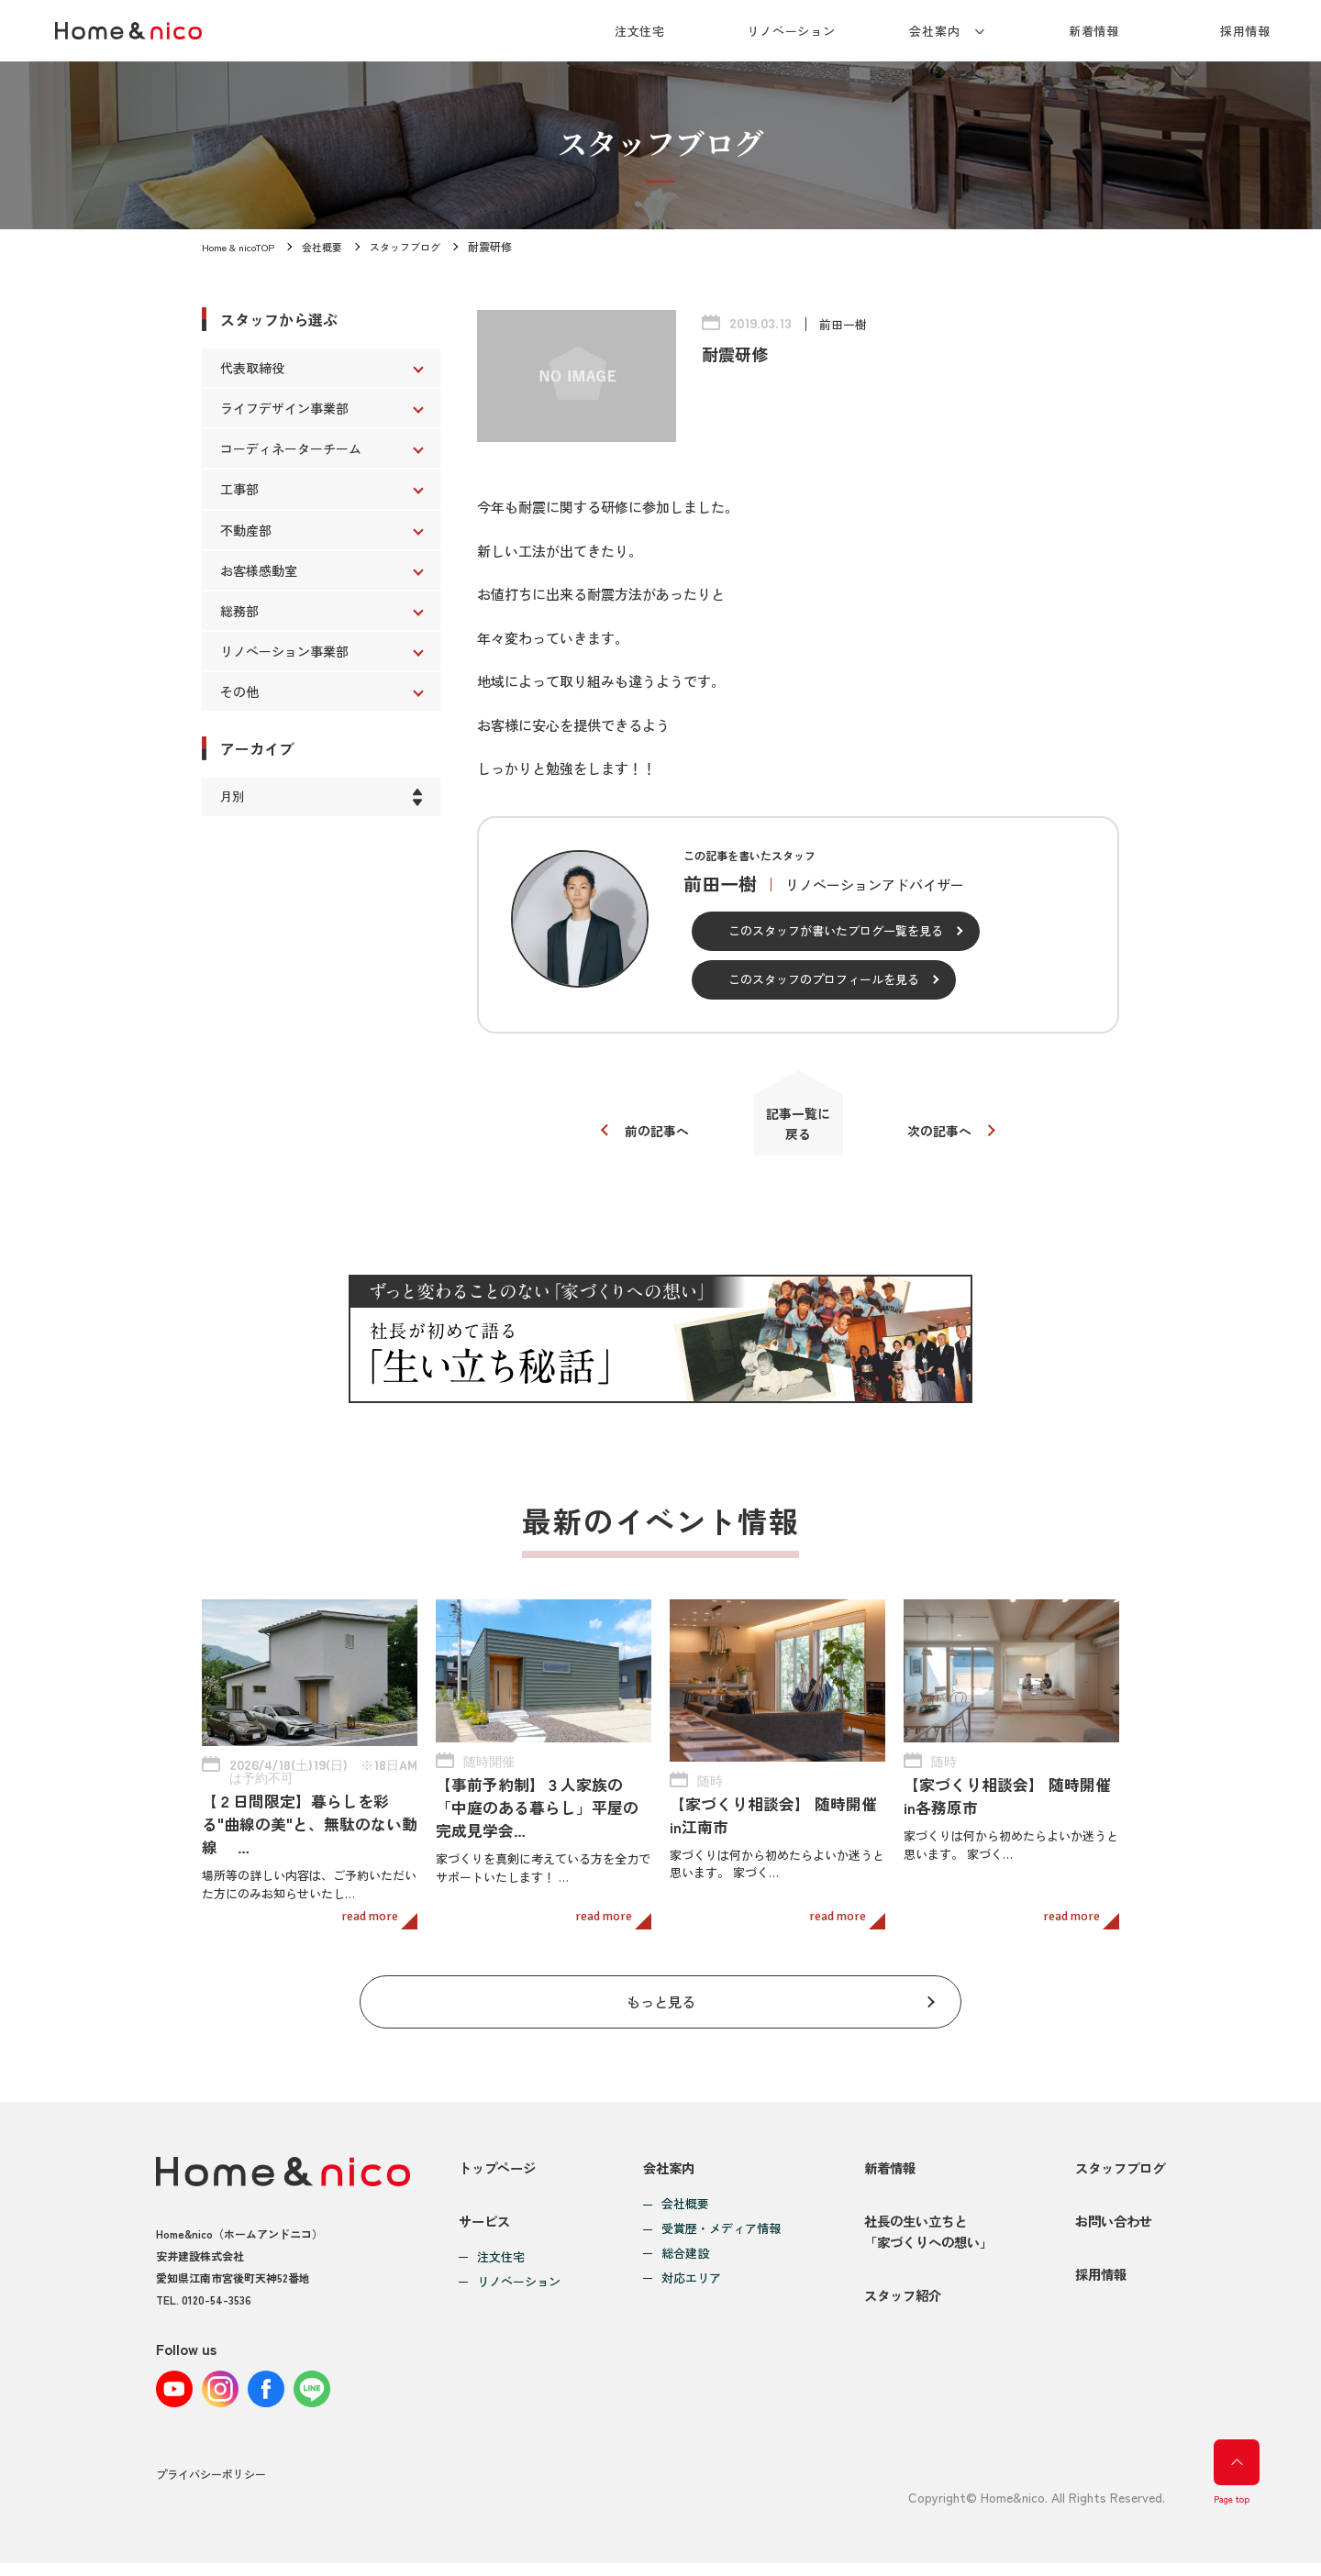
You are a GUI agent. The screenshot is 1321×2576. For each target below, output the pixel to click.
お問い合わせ (1110, 2226)
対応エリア (686, 2272)
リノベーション (791, 30)
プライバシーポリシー (211, 2487)
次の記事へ (947, 1135)
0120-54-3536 (216, 2291)
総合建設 (681, 2247)
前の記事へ (649, 1135)
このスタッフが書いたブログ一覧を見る (835, 930)
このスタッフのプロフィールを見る (823, 979)
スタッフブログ (420, 246)
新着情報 (1094, 30)
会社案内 (934, 30)
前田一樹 (845, 324)
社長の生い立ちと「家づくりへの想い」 (922, 2237)
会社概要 (332, 246)
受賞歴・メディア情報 (716, 2222)
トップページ (500, 2160)
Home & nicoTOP (242, 246)
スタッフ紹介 (894, 2314)
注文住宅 (640, 30)
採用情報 (1245, 30)
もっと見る (661, 1990)
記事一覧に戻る (798, 1128)
